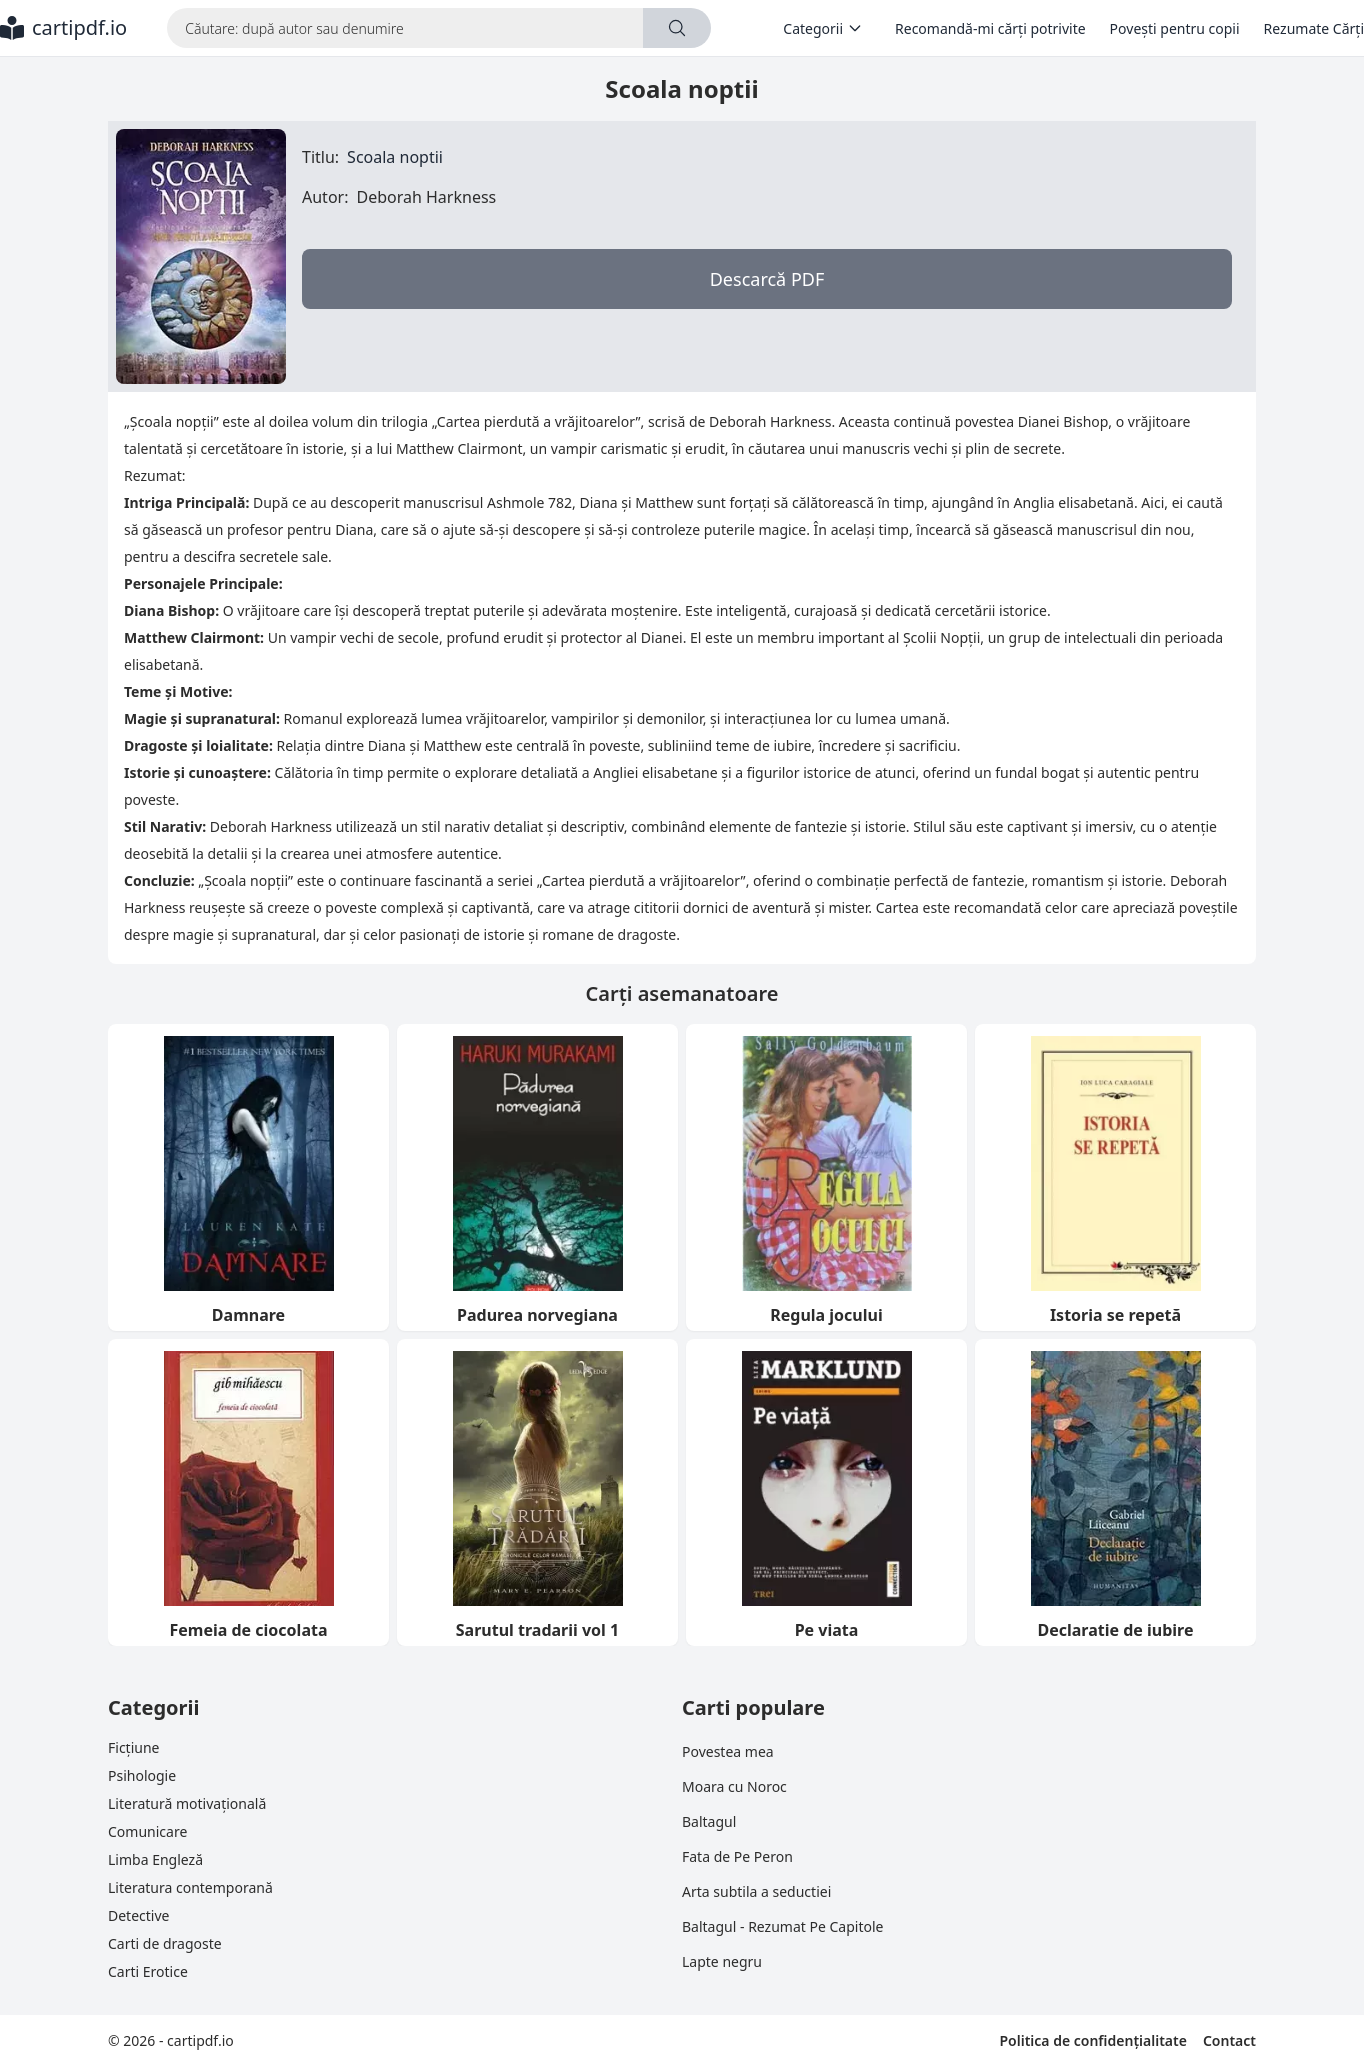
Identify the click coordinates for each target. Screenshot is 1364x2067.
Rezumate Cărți (1314, 28)
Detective (138, 1915)
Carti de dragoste (165, 1943)
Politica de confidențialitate (1092, 2040)
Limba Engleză (155, 1859)
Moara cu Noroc (734, 1786)
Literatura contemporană (190, 1887)
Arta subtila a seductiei (756, 1891)
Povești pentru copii (1175, 28)
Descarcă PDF (767, 279)
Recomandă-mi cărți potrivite (990, 28)
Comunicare (147, 1831)
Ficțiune (133, 1747)
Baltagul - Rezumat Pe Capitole (782, 1926)
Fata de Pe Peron (737, 1856)
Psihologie (142, 1775)
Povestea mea (728, 1751)
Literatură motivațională (187, 1803)
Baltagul (709, 1821)
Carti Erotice (148, 1971)
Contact (1229, 2040)
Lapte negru (722, 1961)
